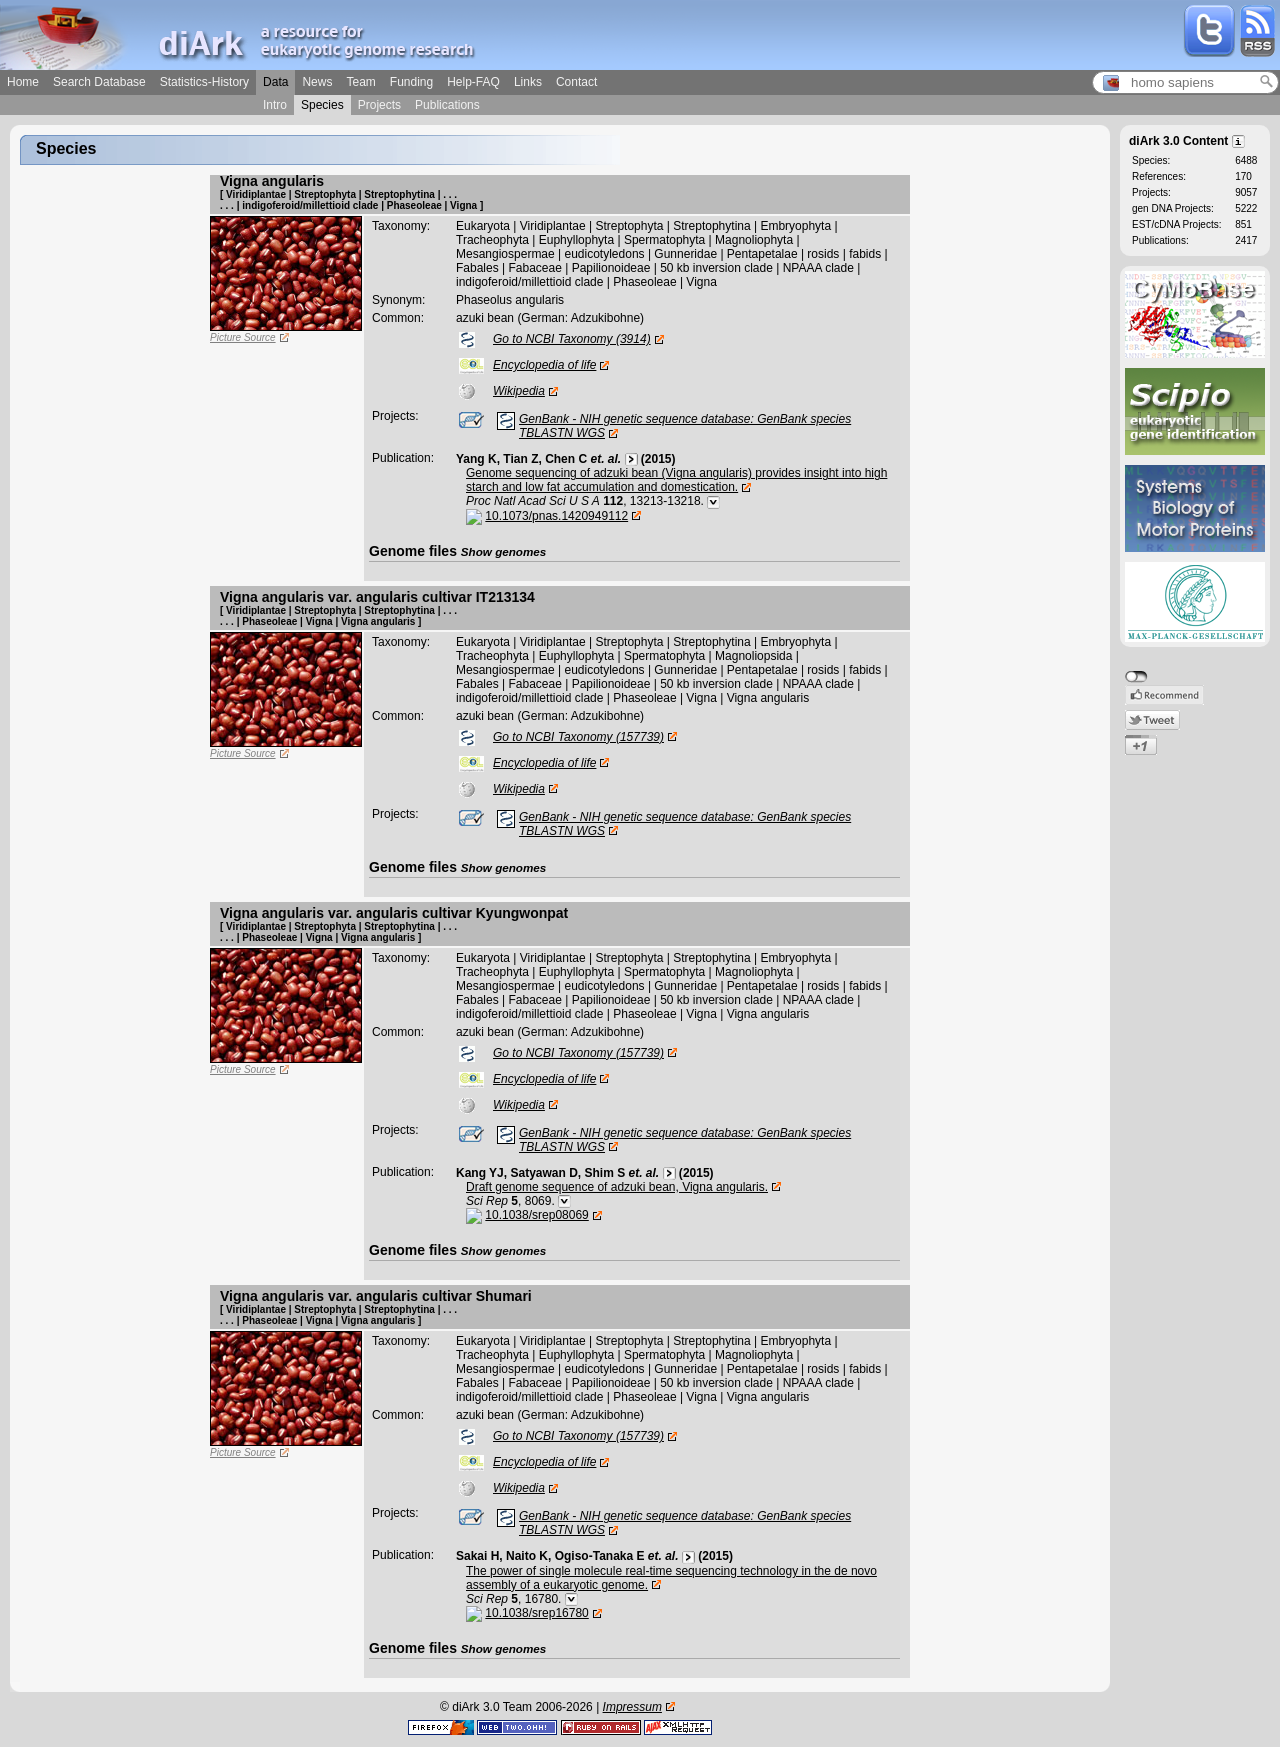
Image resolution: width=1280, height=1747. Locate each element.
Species (322, 105)
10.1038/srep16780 (536, 1613)
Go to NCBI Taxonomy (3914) (572, 339)
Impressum (632, 1707)
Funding (411, 82)
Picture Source (243, 337)
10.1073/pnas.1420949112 (556, 516)
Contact (576, 82)
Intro (275, 105)
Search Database (99, 82)
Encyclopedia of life (544, 365)
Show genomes (504, 551)
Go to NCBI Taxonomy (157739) (578, 737)
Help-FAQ (473, 82)
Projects (379, 105)
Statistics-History (204, 82)
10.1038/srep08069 (536, 1215)
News (317, 82)
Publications (447, 105)
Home (23, 82)
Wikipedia (519, 391)
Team (360, 82)
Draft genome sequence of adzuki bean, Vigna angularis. (617, 1187)
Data (275, 82)
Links (528, 82)
